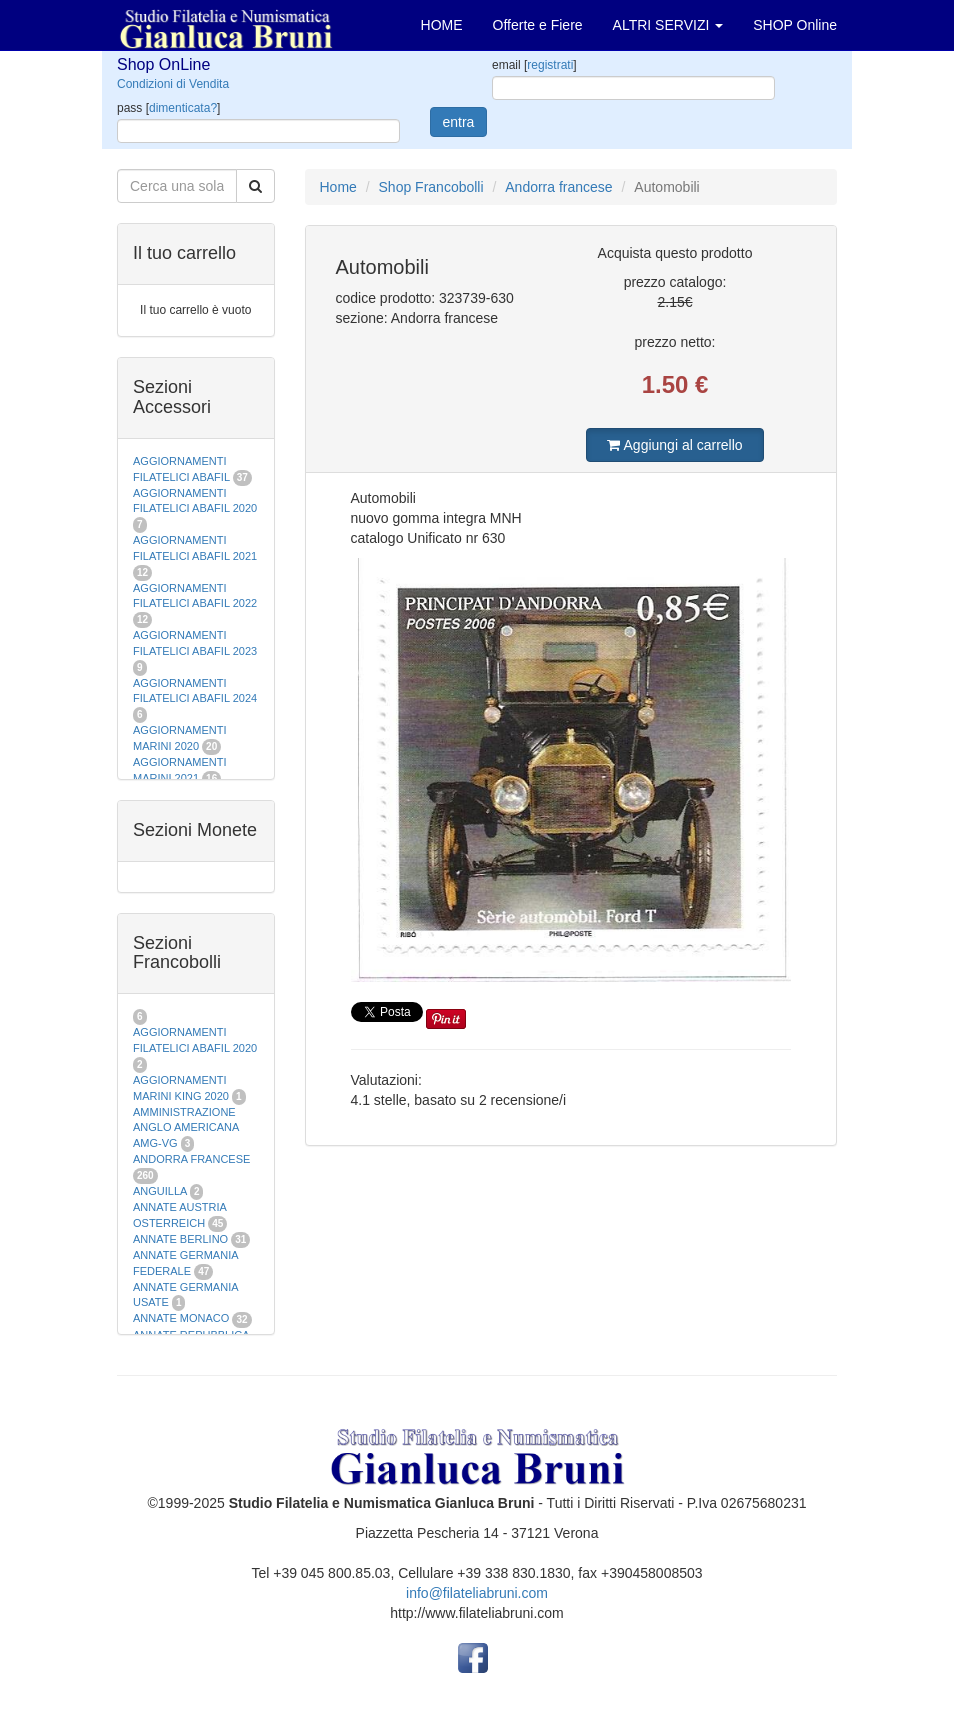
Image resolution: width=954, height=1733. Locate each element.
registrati (550, 65)
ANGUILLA (160, 1191)
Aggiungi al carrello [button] (674, 445)
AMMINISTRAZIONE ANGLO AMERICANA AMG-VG (186, 1127)
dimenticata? (183, 108)
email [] (534, 65)
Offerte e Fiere (538, 25)
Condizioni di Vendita (173, 84)
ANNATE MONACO (181, 1318)
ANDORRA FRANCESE (191, 1159)
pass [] (168, 108)
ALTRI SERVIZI (668, 25)
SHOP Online (795, 25)
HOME (442, 25)
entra (459, 122)
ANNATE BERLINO (180, 1239)
